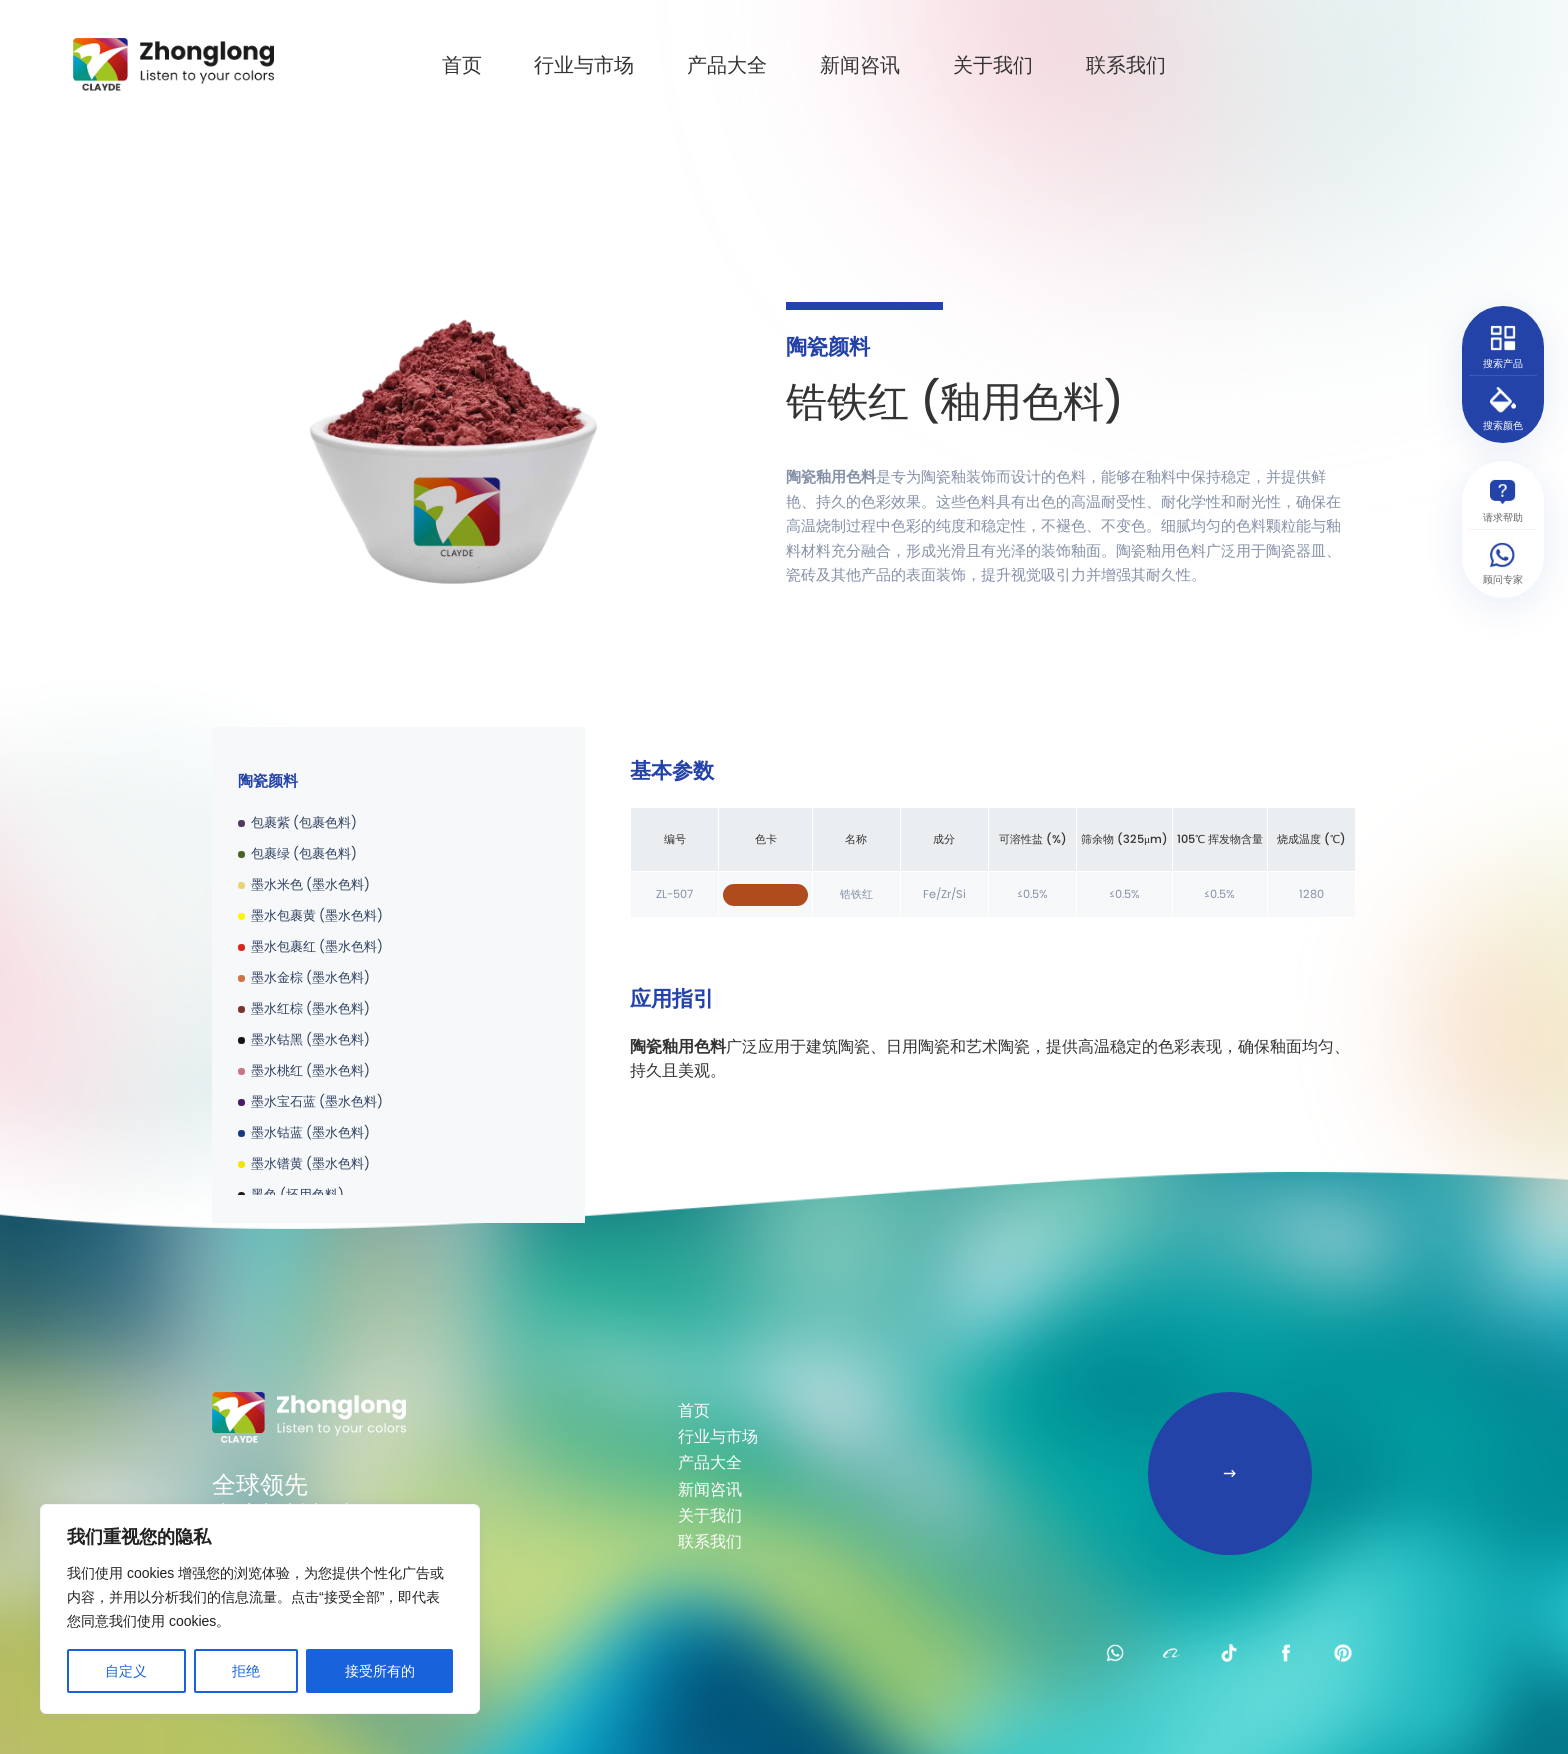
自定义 (126, 1671)
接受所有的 (380, 1671)
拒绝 (246, 1671)
